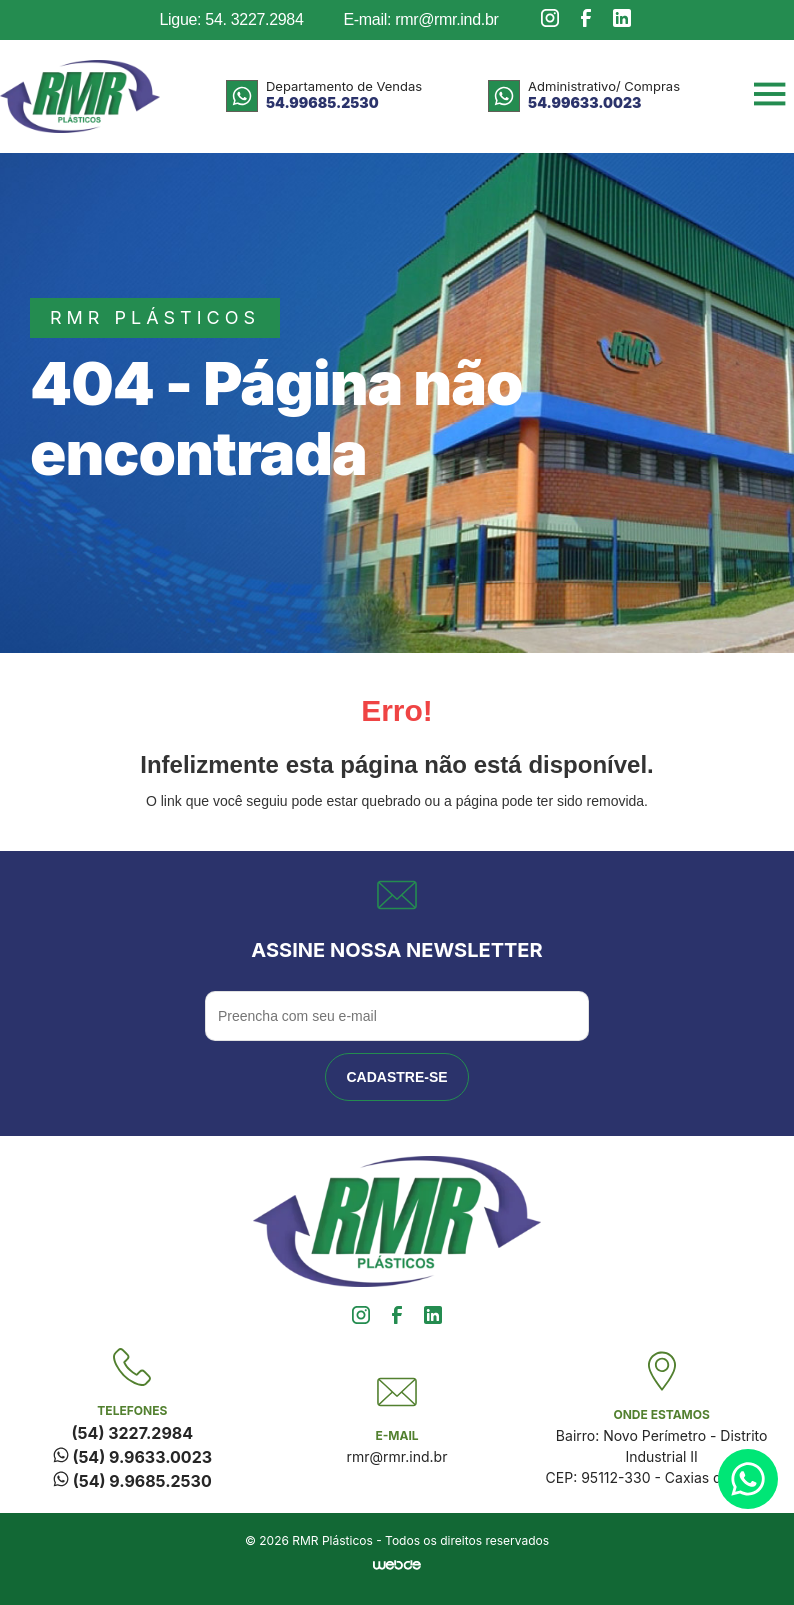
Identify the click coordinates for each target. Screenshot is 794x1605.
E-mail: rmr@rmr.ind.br (420, 19)
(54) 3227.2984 (132, 1433)
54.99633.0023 (584, 102)
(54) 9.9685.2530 (132, 1481)
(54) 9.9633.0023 (132, 1457)
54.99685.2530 (322, 102)
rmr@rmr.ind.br (397, 1456)
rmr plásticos (155, 317)
